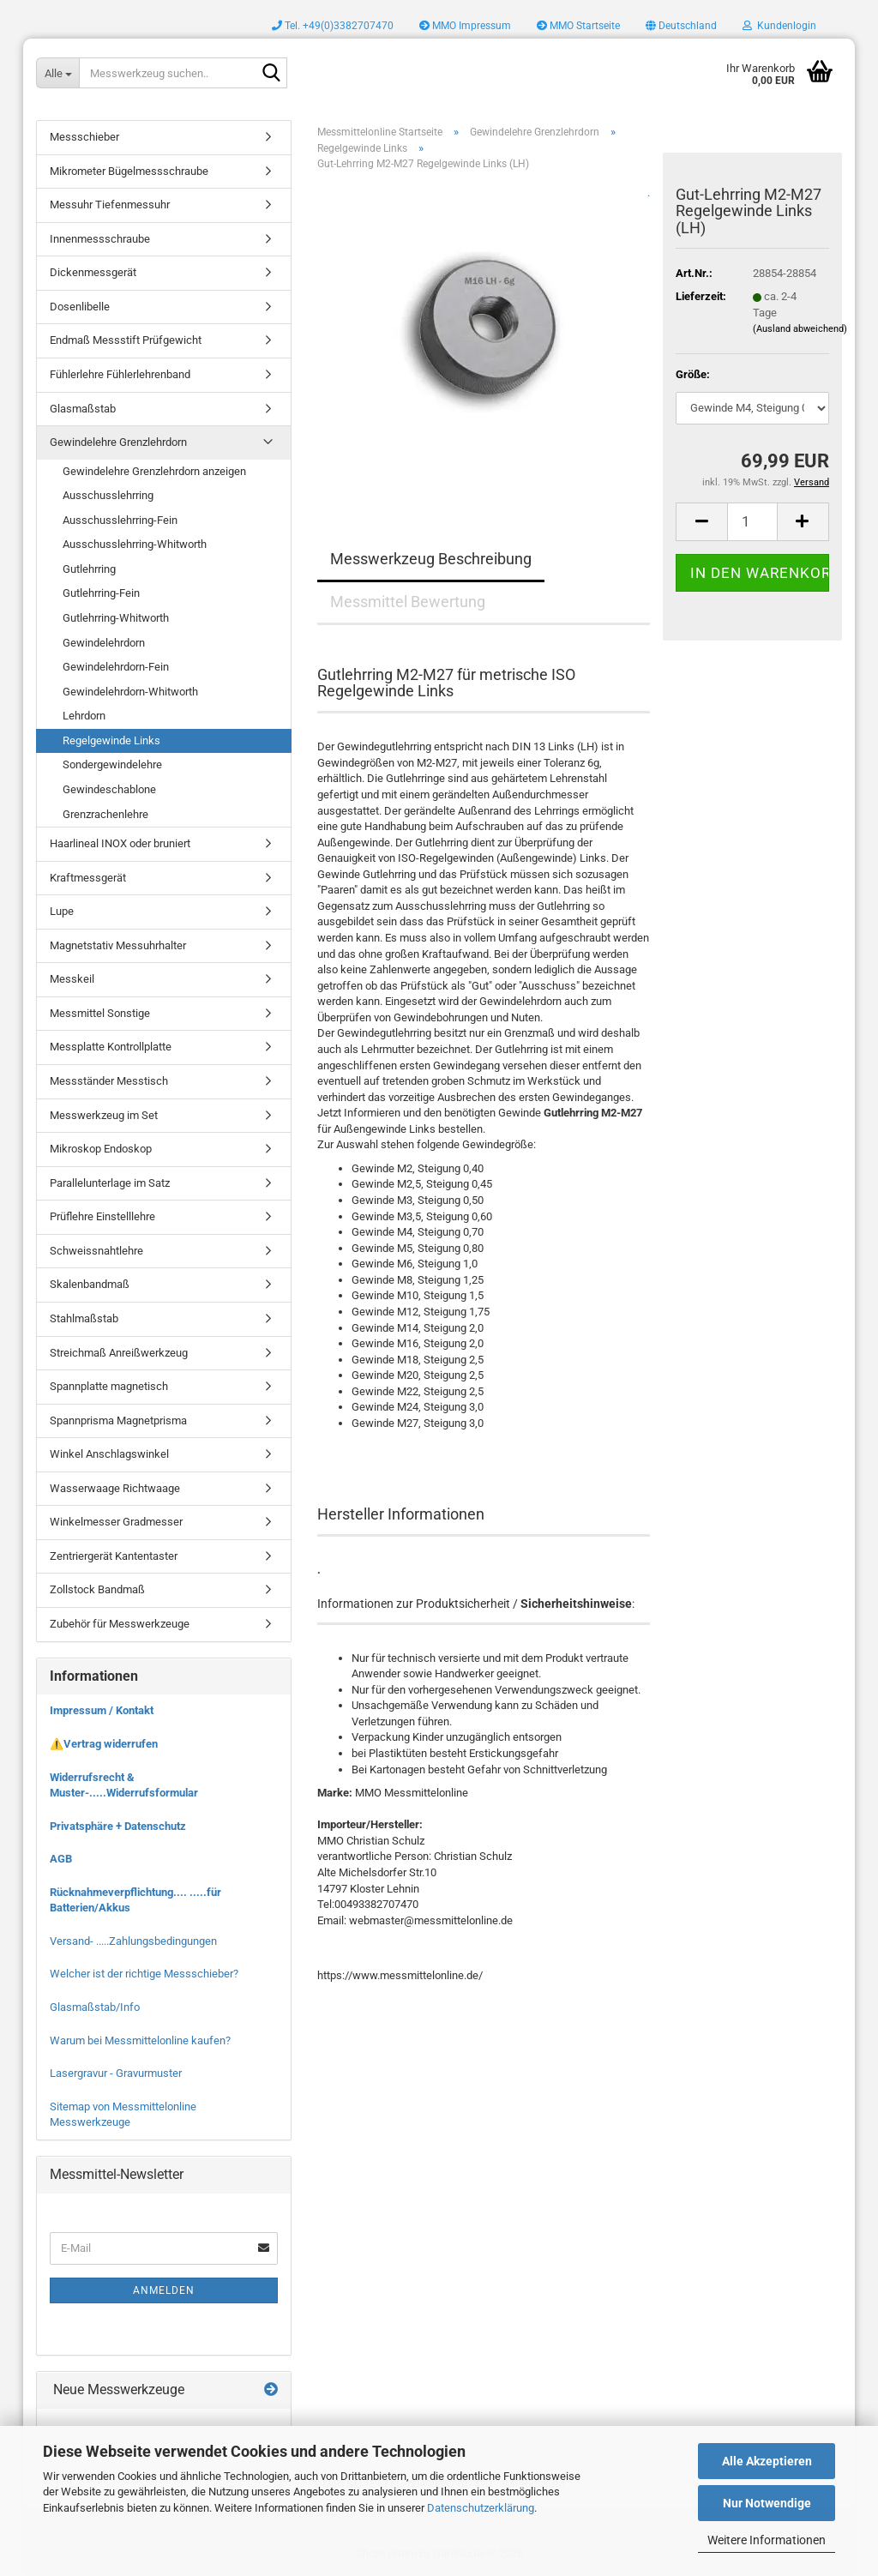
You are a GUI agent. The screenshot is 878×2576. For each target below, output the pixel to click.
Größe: (693, 374)
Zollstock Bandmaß (97, 1589)
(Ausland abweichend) (800, 328)
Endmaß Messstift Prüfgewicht (125, 340)
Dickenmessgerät (93, 272)
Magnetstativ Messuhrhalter (118, 945)
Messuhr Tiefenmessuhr (110, 204)
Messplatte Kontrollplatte (110, 1046)
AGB (61, 1858)
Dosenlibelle (80, 306)
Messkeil (72, 978)
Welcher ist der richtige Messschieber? (144, 1973)
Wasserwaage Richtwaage (115, 1488)
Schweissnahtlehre (96, 1250)
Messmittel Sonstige (100, 1013)
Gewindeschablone (109, 789)
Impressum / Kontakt (101, 1710)
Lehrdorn (84, 715)
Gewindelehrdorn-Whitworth (130, 691)
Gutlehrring (89, 569)
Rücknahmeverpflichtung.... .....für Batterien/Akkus (135, 1900)
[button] (681, 26)
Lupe (62, 911)
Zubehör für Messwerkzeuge (119, 1623)
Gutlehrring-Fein (101, 593)
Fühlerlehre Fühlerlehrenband (120, 374)
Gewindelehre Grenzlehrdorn (118, 442)
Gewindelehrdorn (104, 642)
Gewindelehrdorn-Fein (116, 666)
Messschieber (84, 136)
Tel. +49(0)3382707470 (333, 26)
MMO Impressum (465, 26)
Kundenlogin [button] (779, 26)
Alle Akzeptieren (767, 2461)
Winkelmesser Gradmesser (116, 1521)
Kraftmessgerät (88, 877)
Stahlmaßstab (84, 1318)
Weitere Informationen (766, 2540)
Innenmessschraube (100, 238)
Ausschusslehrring (108, 495)
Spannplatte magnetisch (109, 1386)
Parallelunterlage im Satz (110, 1183)
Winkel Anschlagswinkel (109, 1453)
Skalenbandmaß (89, 1284)
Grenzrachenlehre (105, 814)
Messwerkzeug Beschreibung (431, 559)
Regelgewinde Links (111, 740)
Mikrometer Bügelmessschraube (129, 171)
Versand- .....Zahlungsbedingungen (133, 1941)
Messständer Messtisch (109, 1080)
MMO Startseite (578, 26)
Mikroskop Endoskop (101, 1148)
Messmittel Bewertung (407, 602)
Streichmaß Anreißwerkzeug (119, 1352)
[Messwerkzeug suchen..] (57, 72)
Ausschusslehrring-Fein (120, 520)
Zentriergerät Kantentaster (113, 1556)
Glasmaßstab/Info (95, 2007)
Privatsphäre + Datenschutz (118, 1826)
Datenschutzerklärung (480, 2507)
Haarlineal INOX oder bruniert (120, 843)
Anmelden (164, 2290)
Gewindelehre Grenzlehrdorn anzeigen (154, 471)
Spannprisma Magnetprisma (118, 1420)
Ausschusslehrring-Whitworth (135, 544)
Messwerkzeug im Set (104, 1115)
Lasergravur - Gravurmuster (116, 2073)
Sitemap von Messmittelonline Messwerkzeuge (123, 2114)
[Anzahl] (752, 522)
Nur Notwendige (767, 2503)
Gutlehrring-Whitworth (116, 617)
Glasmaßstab (83, 408)
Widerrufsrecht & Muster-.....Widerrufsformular (124, 1785)
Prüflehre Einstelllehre (102, 1216)
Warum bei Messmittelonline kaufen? (140, 2040)
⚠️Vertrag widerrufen (104, 1743)
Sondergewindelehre (112, 764)
